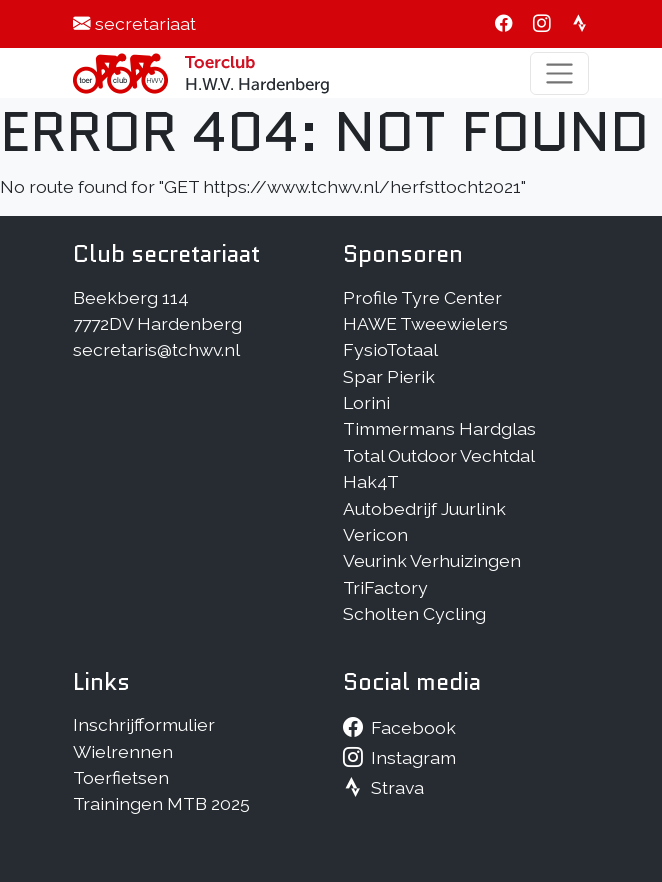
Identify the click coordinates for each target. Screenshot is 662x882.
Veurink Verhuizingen (432, 560)
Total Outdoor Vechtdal (439, 455)
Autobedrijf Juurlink (424, 508)
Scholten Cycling (414, 613)
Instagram (413, 757)
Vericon (375, 534)
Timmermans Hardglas (439, 428)
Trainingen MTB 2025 (161, 803)
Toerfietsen (121, 777)
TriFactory (385, 587)
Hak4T (371, 481)
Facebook (413, 727)
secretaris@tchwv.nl (156, 349)
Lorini (366, 402)
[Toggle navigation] (559, 73)
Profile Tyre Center (422, 297)
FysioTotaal (390, 349)
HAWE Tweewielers (425, 323)
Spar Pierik (389, 376)
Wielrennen (123, 751)
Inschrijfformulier (144, 724)
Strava (397, 787)
